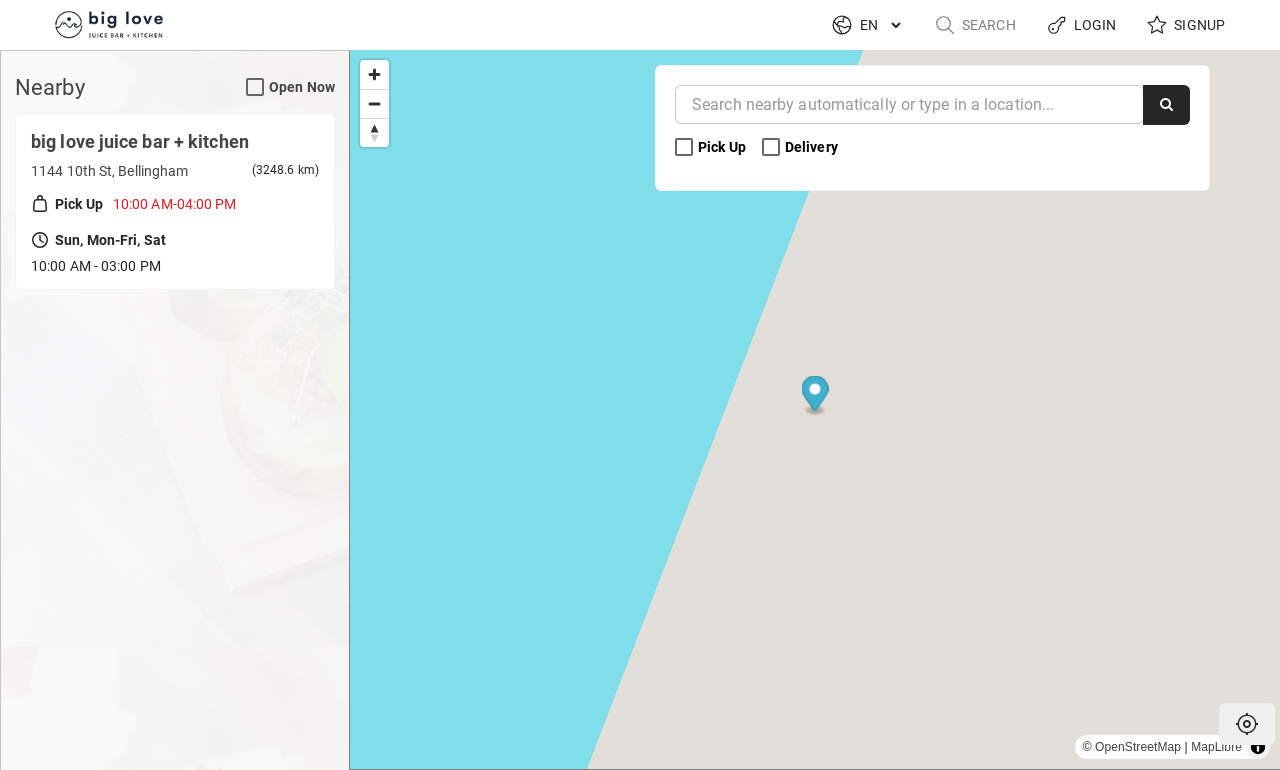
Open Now (290, 87)
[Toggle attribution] (1258, 747)
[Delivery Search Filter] (771, 148)
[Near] (909, 104)
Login (1081, 25)
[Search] (1166, 105)
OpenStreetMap (1138, 747)
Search (975, 25)
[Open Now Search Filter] (255, 88)
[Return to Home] (112, 25)
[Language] (880, 25)
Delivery (801, 147)
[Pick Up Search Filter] (684, 148)
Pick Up (712, 147)
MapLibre (1216, 747)
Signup (1185, 25)
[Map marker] (815, 396)
